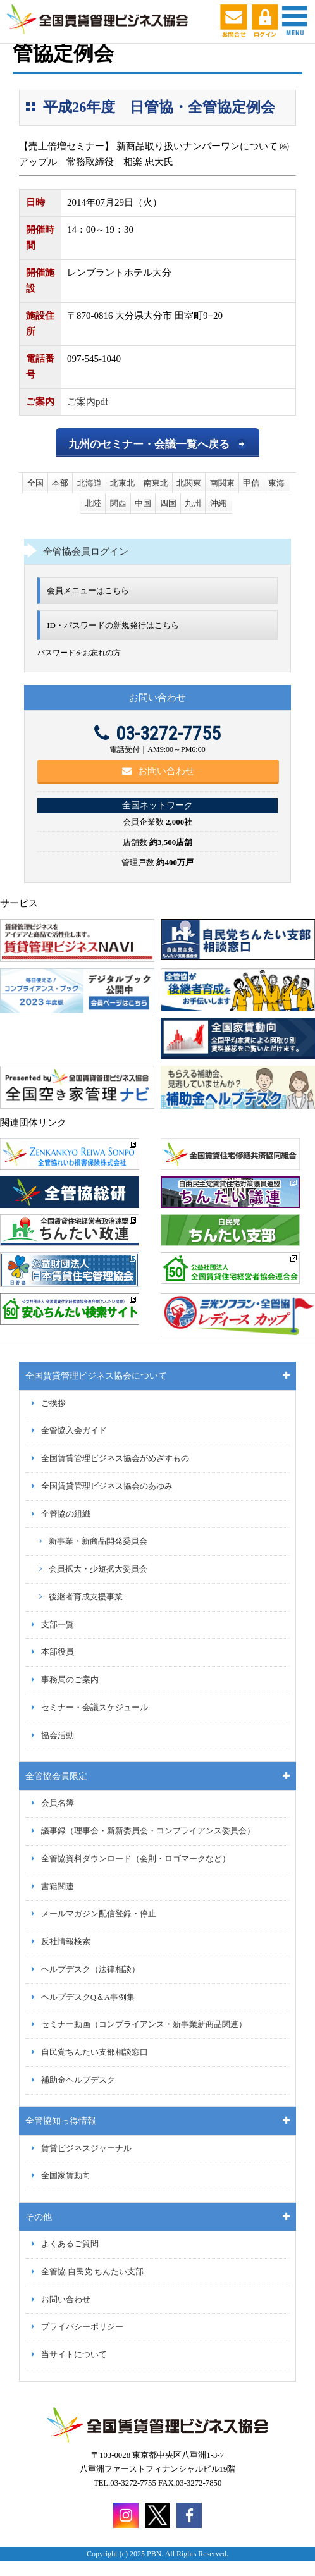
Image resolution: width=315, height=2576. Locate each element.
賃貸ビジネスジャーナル (86, 2148)
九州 (193, 503)
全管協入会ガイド (74, 1430)
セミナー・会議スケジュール (94, 1707)
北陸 (93, 503)
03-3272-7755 (157, 733)
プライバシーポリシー (82, 2326)
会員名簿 (57, 1803)
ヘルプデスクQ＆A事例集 (88, 1997)
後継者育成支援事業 (86, 1597)
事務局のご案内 (70, 1679)
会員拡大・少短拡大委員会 (98, 1569)
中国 (143, 503)
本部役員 (57, 1652)
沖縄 (218, 503)
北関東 (188, 483)
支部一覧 (57, 1624)
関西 (118, 503)
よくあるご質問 (70, 2244)
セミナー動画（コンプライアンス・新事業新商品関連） (144, 2024)
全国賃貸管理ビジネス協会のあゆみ (107, 1486)
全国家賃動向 (65, 2175)
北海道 (89, 483)
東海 (276, 483)
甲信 (251, 483)
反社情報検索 (65, 1941)
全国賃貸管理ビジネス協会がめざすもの (115, 1458)
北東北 (122, 483)
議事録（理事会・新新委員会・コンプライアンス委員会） (148, 1831)
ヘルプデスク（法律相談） (90, 1969)
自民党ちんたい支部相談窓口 (94, 2052)
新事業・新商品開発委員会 (98, 1541)
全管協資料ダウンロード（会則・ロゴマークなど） (135, 1858)
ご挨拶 (53, 1403)
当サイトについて (74, 2354)
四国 (168, 503)
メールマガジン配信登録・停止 (98, 1913)
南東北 (156, 483)
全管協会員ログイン (85, 551)
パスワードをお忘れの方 (79, 652)
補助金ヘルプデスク (78, 2080)
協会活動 (57, 1735)
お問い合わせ (158, 771)
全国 (35, 483)
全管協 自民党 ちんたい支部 (92, 2271)
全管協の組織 (65, 1514)
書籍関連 (57, 1886)
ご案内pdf (87, 402)
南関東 (222, 483)
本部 (60, 483)
